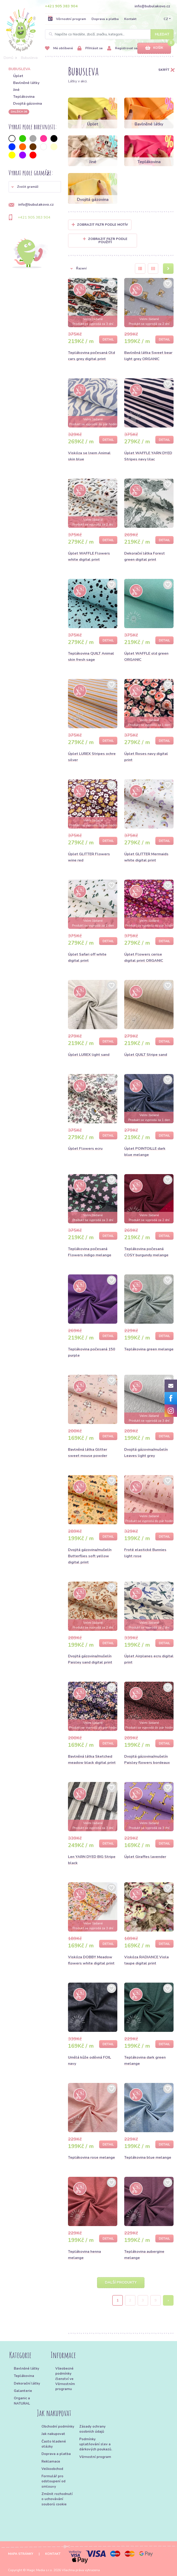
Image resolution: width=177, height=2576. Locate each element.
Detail (108, 339)
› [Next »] (168, 2300)
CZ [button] (166, 19)
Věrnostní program (67, 19)
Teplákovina (24, 96)
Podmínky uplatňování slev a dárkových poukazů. (95, 2444)
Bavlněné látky (26, 82)
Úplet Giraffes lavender (145, 1856)
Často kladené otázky (53, 2444)
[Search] (109, 34)
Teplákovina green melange (149, 1349)
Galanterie (23, 2390)
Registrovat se (122, 48)
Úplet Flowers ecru (85, 1148)
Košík (154, 48)
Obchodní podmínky (57, 2426)
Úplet (18, 75)
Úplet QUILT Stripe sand (145, 1054)
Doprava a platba (105, 19)
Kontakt (130, 19)
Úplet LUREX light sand (88, 1054)
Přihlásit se (90, 48)
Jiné (16, 89)
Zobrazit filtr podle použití (105, 240)
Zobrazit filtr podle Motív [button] (102, 224)
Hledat (162, 34)
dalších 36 (19, 111)
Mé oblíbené (59, 48)
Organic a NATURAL (22, 2401)
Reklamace (50, 2461)
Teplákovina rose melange (91, 2157)
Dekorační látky (27, 2383)
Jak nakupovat (53, 2434)
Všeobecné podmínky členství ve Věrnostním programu (65, 2378)
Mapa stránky (20, 2554)
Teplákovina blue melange (147, 2157)
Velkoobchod (52, 2468)
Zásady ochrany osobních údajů (92, 2429)
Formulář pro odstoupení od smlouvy (53, 2481)
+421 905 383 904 (61, 6)
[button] (35, 187)
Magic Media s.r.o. (40, 2570)
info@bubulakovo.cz (152, 6)
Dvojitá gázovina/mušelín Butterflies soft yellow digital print (90, 1556)
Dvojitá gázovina (27, 103)
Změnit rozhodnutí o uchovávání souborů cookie (57, 2499)
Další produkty (121, 2282)
